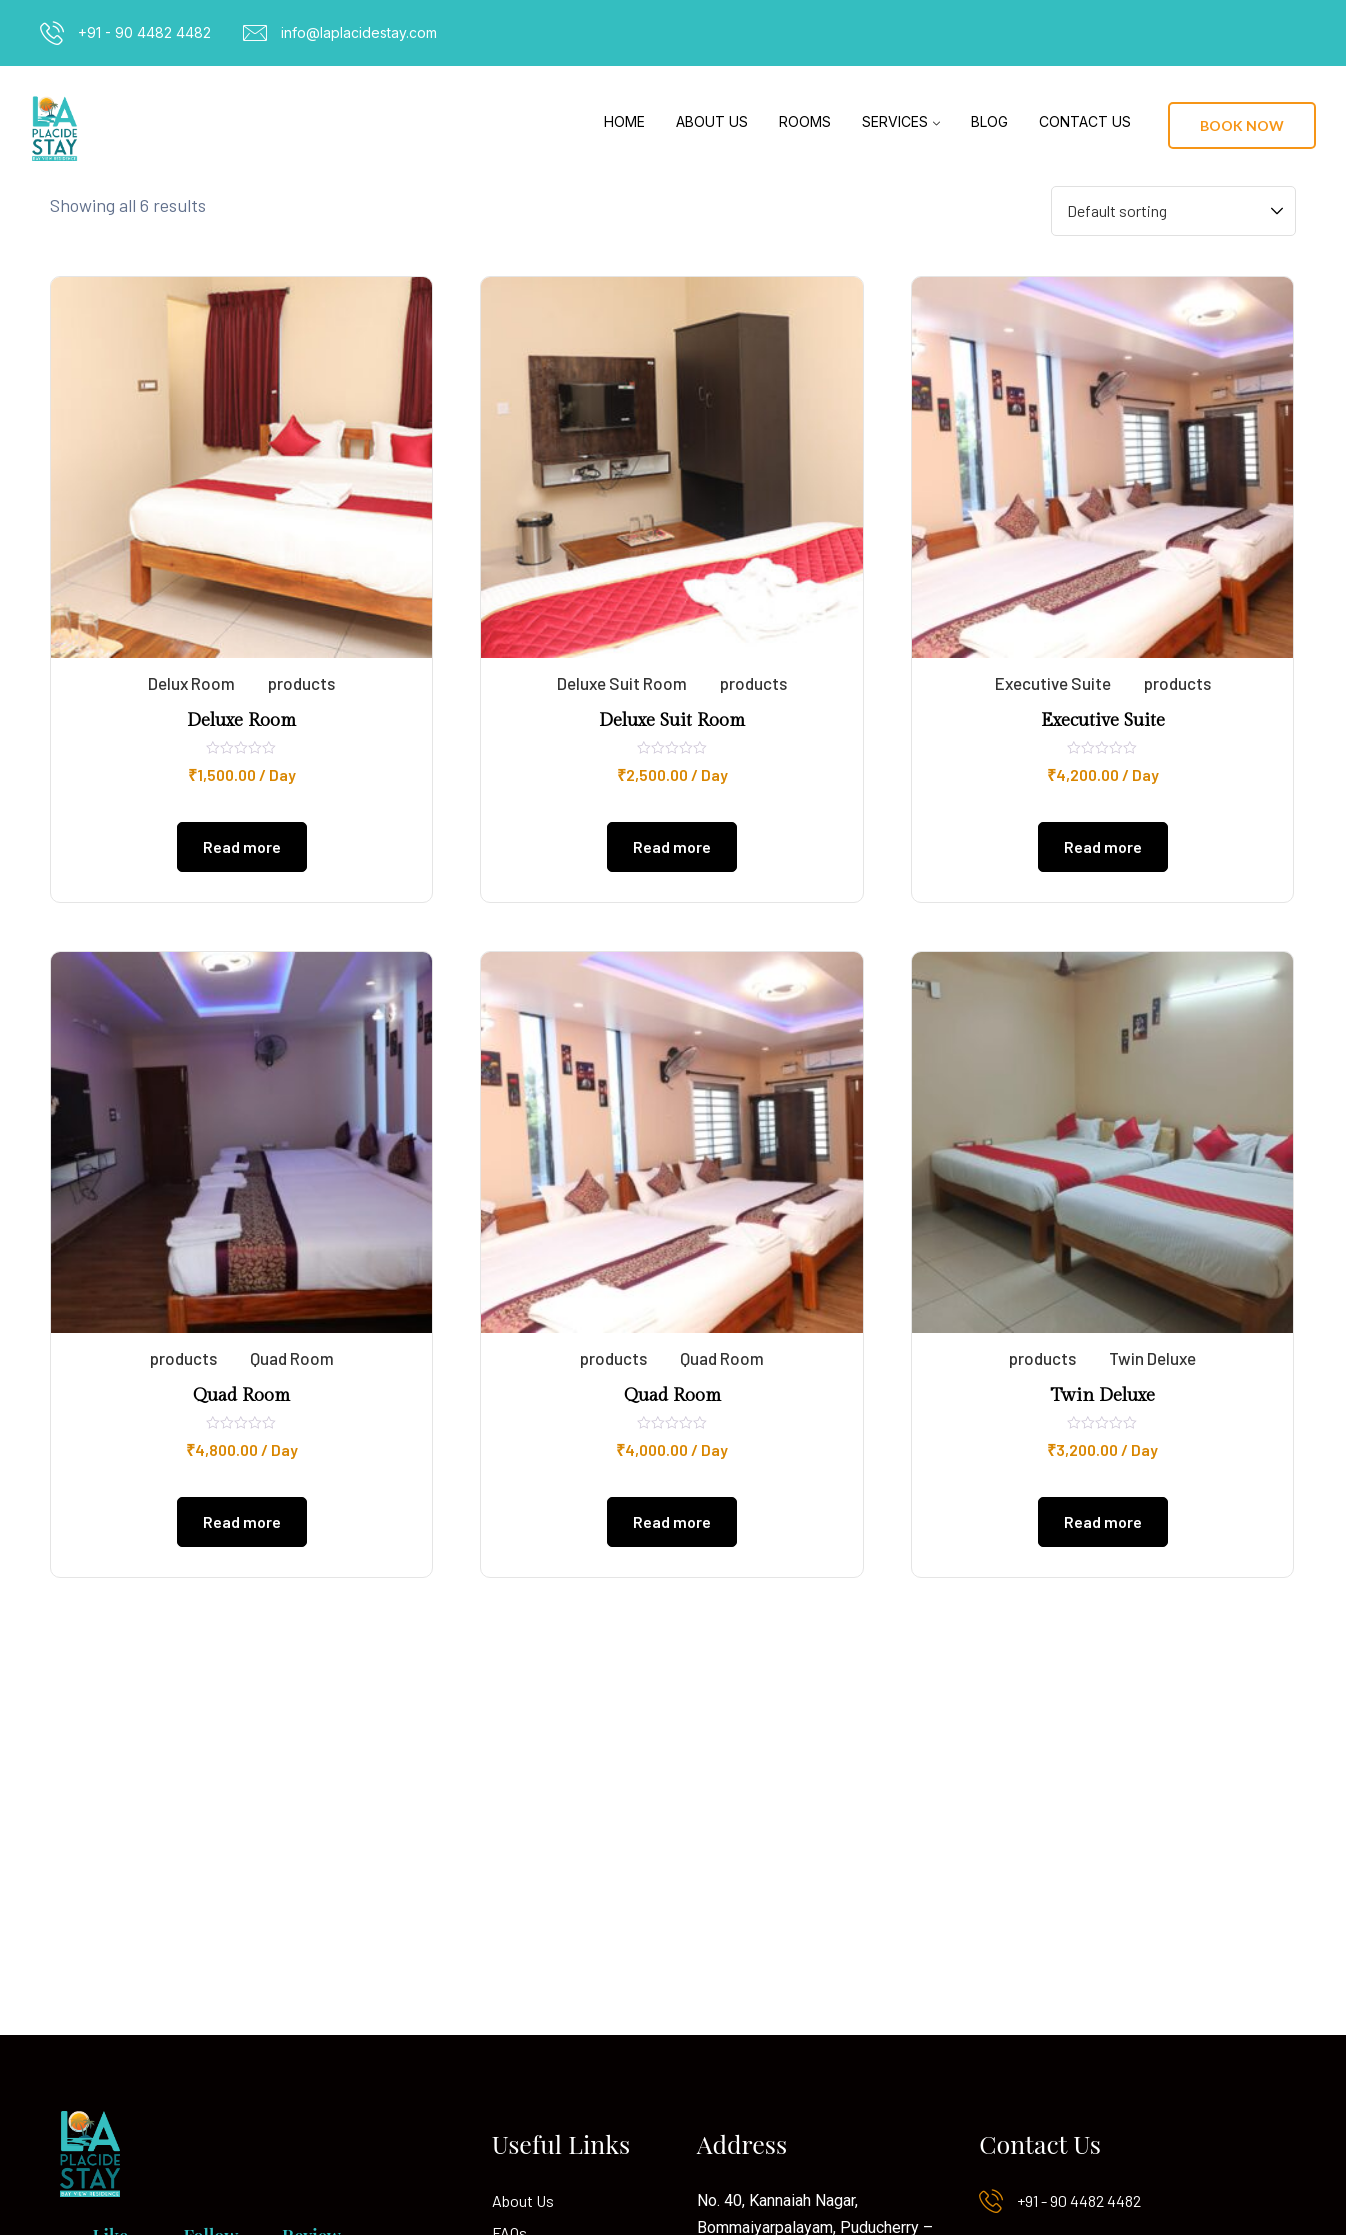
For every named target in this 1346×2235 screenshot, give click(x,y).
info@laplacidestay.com (359, 32)
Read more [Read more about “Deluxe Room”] (242, 846)
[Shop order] (1173, 211)
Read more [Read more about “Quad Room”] (242, 1521)
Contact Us (1085, 121)
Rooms (805, 121)
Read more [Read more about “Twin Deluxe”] (1103, 1521)
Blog (989, 121)
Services (895, 121)
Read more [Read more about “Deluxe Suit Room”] (672, 846)
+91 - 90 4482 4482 (144, 32)
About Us (712, 121)
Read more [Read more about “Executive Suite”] (1103, 846)
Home (624, 121)
